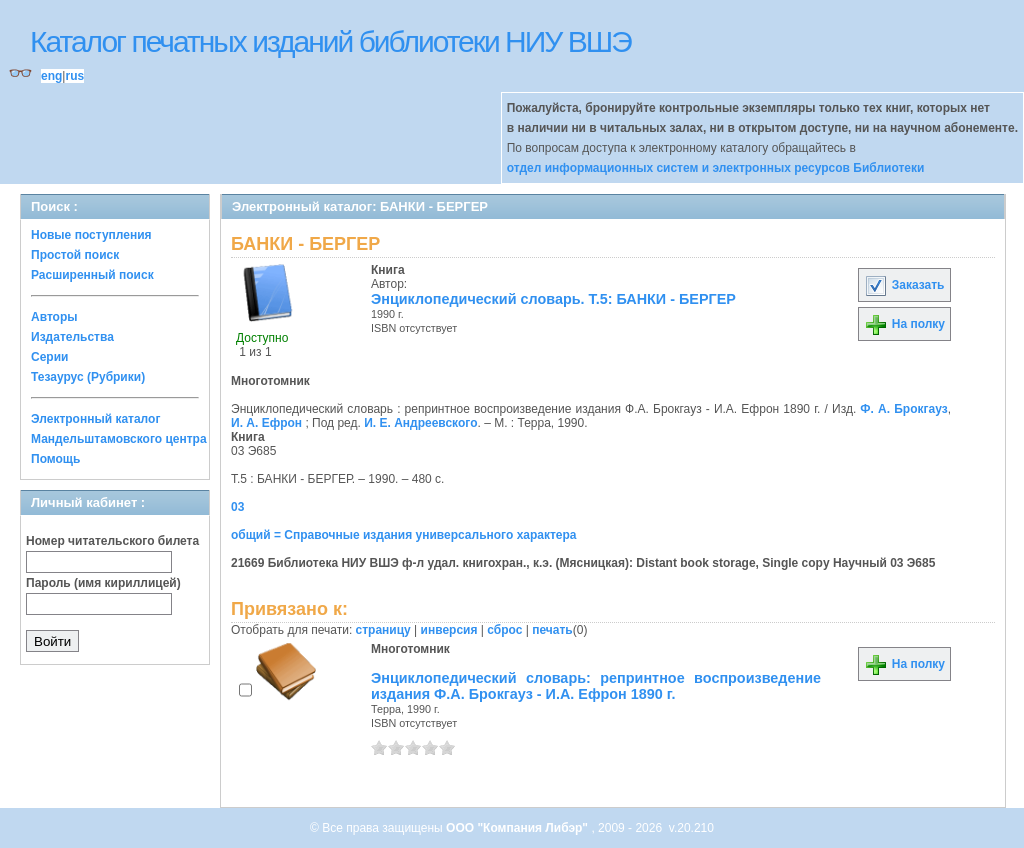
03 (237, 507)
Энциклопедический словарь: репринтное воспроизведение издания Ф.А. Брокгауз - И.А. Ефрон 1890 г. (596, 686)
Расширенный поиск (92, 275)
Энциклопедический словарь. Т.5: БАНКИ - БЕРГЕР (553, 299)
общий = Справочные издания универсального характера (404, 535)
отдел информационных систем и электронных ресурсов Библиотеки (716, 168)
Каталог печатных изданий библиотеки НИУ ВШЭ (330, 41)
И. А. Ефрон (266, 423)
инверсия (449, 630)
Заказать (904, 285)
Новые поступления (91, 235)
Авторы (54, 317)
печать (552, 630)
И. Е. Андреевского (420, 423)
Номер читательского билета (112, 541)
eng (51, 76)
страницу (383, 630)
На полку (904, 324)
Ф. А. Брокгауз (903, 409)
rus (74, 76)
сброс (504, 630)
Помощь (55, 459)
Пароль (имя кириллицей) (103, 583)
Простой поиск (75, 255)
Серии (49, 357)
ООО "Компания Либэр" (518, 828)
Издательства (72, 337)
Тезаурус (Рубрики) (88, 377)
